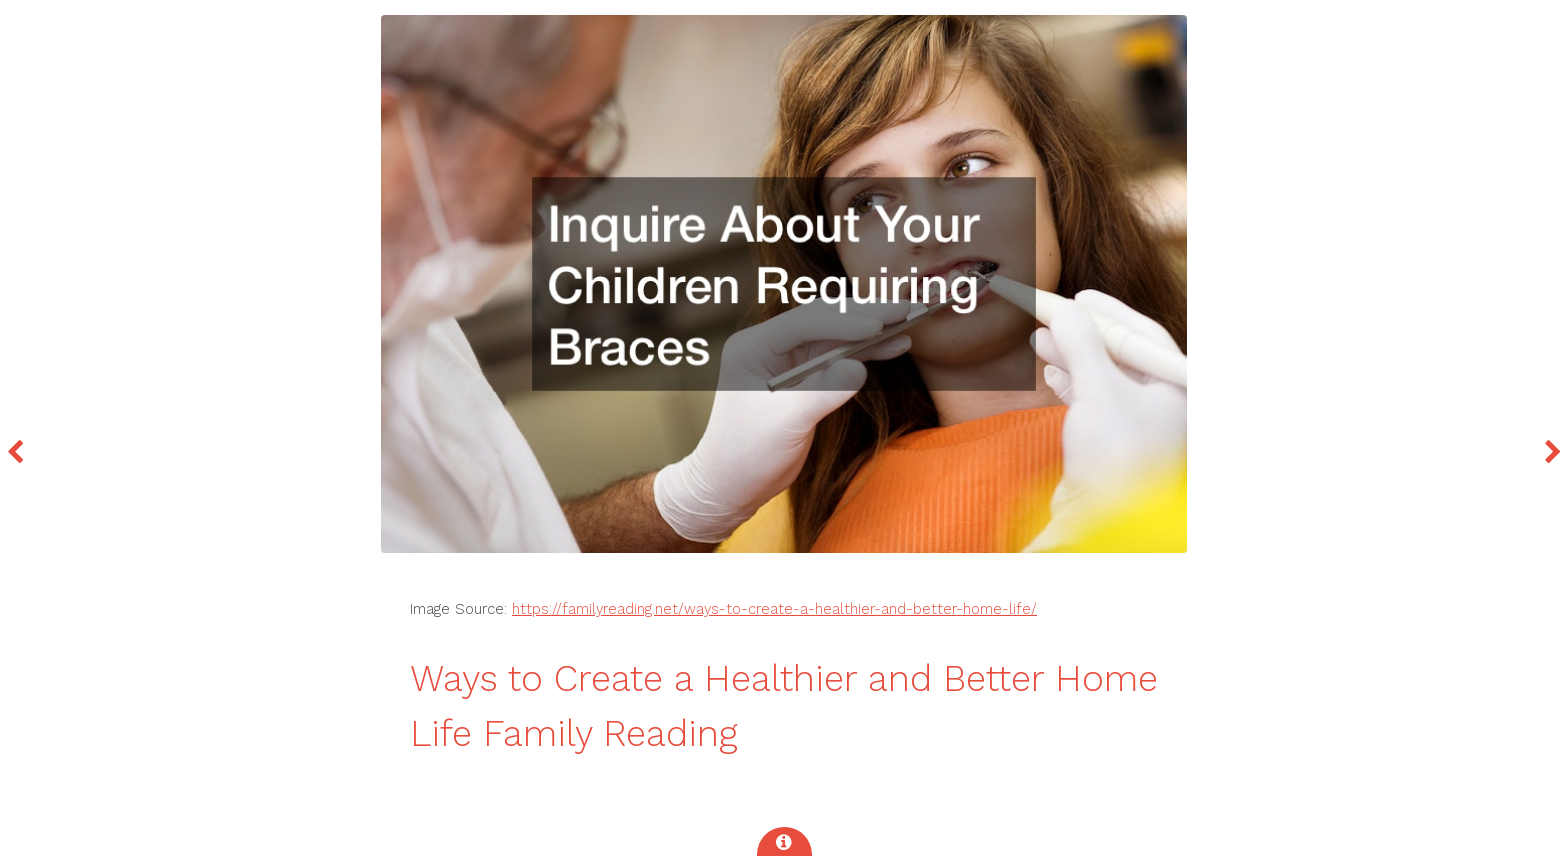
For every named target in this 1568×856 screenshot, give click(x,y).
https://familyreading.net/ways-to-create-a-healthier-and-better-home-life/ (774, 609)
